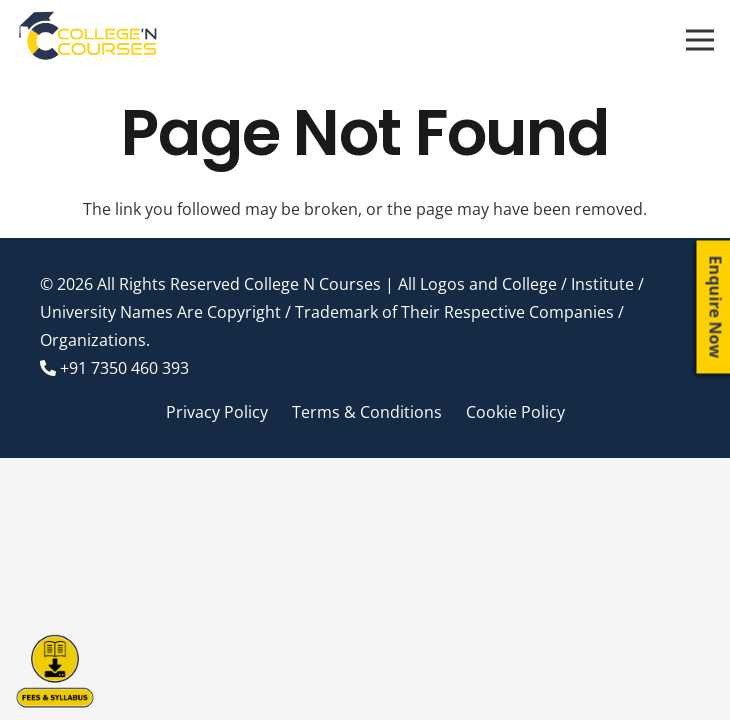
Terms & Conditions (367, 412)
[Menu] (700, 40)
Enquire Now (716, 307)
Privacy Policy (217, 412)
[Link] (89, 40)
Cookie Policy (515, 412)
